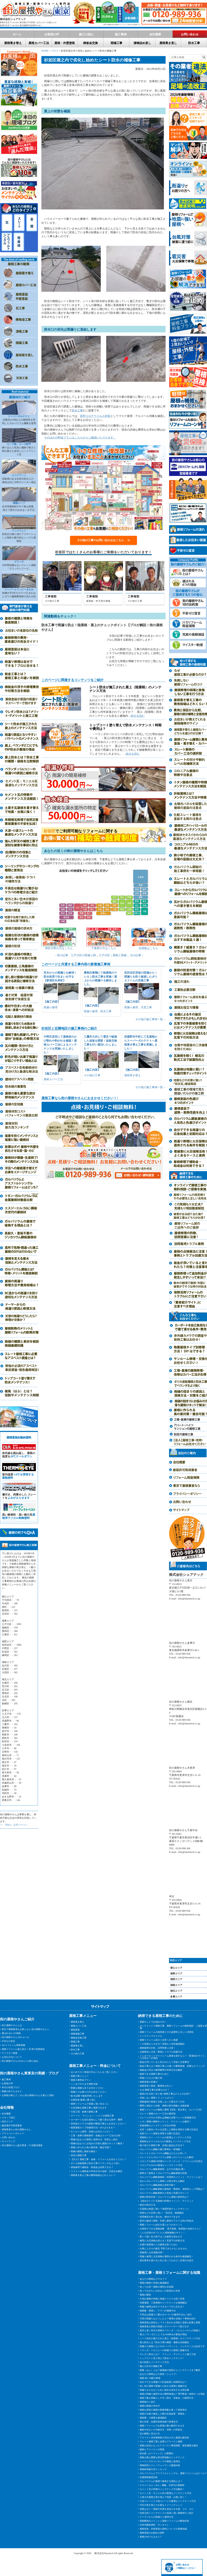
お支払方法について (12, 2057)
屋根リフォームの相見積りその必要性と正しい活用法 (167, 2032)
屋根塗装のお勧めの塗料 (152, 2532)
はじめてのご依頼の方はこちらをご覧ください (94, 2072)
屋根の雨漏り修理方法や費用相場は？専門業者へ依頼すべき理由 (172, 2394)
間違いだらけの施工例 (151, 2078)
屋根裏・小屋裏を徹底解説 (153, 2417)
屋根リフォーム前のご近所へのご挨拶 (159, 2040)
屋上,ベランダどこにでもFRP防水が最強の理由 (163, 2334)
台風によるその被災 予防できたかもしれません (163, 2248)
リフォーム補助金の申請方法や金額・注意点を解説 (96, 2171)
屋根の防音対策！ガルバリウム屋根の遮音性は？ (164, 2197)
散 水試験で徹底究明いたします (87, 2096)
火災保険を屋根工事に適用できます (89, 2107)
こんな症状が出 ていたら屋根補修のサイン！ (162, 2232)
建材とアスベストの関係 (152, 2449)
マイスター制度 (9, 2053)
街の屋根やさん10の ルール (15, 2037)
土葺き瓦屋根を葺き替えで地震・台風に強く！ (163, 2497)
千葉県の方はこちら (103, 948)
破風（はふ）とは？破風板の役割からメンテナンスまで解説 (170, 2370)
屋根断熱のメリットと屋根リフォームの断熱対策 (164, 2521)
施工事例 (121, 34)
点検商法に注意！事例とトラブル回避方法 (161, 2052)
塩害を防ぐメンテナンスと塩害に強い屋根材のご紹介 (167, 2513)
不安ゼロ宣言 (8, 2041)
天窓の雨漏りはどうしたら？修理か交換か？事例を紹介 (168, 2318)
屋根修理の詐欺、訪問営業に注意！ (158, 2048)
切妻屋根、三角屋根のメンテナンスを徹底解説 (163, 2302)
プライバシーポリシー (13, 2133)
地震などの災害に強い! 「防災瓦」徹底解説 (162, 2212)
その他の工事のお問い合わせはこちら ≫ (103, 540)
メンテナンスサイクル (151, 2036)
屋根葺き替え (13, 43)
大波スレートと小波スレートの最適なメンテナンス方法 (168, 2501)
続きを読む (138, 715)
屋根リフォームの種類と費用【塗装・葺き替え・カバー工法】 (171, 2109)
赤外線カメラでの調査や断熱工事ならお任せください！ (99, 2123)
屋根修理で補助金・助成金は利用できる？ (92, 2167)
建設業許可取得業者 (12, 2125)
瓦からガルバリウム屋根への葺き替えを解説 (162, 2181)
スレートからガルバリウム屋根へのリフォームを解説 (167, 2157)
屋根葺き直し (168, 43)
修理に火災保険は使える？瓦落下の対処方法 (162, 2240)
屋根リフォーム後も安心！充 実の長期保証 (23, 2049)
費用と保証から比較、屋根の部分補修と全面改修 (164, 2105)
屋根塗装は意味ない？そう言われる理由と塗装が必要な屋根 (170, 2322)
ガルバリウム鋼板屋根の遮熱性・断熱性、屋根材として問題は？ (172, 2189)
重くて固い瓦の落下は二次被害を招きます (161, 2236)
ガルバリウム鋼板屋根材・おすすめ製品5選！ (163, 2169)
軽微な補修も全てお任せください (87, 2088)
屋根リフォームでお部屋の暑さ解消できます (162, 2425)
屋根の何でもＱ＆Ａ (12, 2091)
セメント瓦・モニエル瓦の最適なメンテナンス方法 (165, 2493)
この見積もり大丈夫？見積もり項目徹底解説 (162, 2044)
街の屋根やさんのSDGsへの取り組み (20, 2061)
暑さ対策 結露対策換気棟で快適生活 (159, 2421)
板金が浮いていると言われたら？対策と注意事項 (164, 2062)
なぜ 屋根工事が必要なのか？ (154, 2090)
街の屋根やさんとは (12, 2025)
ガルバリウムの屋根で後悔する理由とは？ (161, 2481)
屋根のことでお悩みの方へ (153, 2022)
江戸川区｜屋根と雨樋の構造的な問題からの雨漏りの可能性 (114, 955)
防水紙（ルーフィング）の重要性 (156, 2453)
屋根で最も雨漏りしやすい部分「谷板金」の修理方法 (167, 2398)
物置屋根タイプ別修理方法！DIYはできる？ (93, 2127)
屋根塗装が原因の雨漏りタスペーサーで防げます (164, 2326)
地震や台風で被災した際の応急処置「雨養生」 (163, 2413)
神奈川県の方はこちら (59, 948)
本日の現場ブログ (11, 2087)
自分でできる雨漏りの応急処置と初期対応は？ (163, 2382)
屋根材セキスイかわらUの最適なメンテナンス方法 (165, 2141)
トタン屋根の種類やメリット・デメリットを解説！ (165, 2121)
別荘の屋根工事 (78, 2155)
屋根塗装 (75, 2029)
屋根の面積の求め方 (150, 2406)
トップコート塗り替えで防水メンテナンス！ (162, 2358)
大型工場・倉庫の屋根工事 (84, 2111)
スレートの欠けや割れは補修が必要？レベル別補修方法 (168, 2117)
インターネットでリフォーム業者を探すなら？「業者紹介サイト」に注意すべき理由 (173, 2057)
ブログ (54, 51)
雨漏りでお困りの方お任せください (89, 2092)
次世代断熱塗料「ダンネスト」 (155, 2525)
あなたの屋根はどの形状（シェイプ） (159, 2374)
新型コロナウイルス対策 (95, 416)
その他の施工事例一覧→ (150, 1019)
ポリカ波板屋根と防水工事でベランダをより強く (95, 2163)
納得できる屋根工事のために (154, 2074)
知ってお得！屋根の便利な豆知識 (156, 2287)
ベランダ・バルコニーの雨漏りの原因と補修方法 (164, 2350)
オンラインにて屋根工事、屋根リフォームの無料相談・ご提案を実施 (173, 2027)
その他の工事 (77, 2053)
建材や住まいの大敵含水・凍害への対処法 (161, 2429)
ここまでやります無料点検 (84, 2084)
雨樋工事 (116, 43)
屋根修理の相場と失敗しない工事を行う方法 (162, 2101)
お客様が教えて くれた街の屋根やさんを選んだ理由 (28, 2095)
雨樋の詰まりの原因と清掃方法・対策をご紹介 (94, 2139)
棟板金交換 (90, 43)
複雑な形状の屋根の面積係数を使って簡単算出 (163, 2409)
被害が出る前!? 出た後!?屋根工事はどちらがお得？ (165, 2093)
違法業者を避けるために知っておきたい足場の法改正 (167, 2260)
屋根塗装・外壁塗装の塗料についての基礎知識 (163, 2529)
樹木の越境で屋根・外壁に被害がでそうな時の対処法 (167, 2220)
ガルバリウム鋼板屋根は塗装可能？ (158, 2185)
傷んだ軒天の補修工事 (151, 2366)
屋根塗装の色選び (149, 2082)
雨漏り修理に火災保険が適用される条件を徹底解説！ (167, 2256)
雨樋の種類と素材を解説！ (84, 2151)
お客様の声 (51, 34)
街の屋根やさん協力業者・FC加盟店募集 (22, 2145)
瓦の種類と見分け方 (150, 2433)
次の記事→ (137, 955)
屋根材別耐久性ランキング (153, 2469)
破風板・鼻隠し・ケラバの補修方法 (158, 2310)
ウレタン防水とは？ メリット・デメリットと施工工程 (168, 2354)
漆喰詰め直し (142, 43)
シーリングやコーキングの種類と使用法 (160, 2461)
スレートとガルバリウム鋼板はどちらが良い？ (163, 2153)
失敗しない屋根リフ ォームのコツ (157, 2097)
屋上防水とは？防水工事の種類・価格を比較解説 (164, 2342)
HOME (44, 51)
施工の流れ (86, 34)
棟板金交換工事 (78, 2037)
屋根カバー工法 (38, 43)
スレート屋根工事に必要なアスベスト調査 (161, 2441)
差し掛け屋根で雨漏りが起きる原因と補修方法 (163, 2386)
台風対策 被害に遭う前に (83, 2100)
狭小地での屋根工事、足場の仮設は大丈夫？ (162, 2145)
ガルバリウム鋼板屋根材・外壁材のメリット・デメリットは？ (171, 2177)
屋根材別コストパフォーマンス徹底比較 (160, 2465)
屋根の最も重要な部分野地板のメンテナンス (162, 2457)
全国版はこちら (148, 948)
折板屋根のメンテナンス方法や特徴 (158, 2125)
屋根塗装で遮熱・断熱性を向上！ (156, 2086)
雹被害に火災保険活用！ (152, 2252)
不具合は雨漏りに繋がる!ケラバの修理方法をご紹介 (166, 2314)
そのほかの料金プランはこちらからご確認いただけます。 (80, 437)
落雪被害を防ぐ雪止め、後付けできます (160, 2216)
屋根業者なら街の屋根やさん (16, 2129)
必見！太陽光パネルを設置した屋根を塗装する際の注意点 (169, 2129)
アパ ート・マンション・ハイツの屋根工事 (92, 2115)
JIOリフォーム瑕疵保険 (13, 2045)
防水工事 (194, 43)
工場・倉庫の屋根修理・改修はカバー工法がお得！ (96, 2135)
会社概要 (155, 34)
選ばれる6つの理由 (11, 2033)
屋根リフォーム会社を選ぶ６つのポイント (161, 2224)
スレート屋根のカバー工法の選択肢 (158, 2113)
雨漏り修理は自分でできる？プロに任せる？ (162, 2306)
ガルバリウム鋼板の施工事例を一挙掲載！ (161, 2149)
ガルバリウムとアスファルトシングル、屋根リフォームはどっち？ (173, 2473)
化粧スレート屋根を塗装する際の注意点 (160, 2133)
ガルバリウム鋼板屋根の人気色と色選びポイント (164, 2193)
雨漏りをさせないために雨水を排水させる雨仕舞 (164, 2390)
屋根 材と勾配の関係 (150, 2378)
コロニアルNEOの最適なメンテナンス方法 (161, 2165)
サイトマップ (8, 2141)
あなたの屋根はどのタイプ (153, 2279)
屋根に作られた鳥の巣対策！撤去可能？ (91, 2147)
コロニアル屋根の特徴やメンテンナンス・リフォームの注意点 (171, 2161)
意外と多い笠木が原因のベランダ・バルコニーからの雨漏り (170, 2330)
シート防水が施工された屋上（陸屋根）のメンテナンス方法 (170, 2338)
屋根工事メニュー (80, 2076)
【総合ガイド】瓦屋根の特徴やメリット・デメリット (167, 2201)
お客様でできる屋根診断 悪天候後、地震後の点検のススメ (172, 2228)
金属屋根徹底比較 (149, 2477)
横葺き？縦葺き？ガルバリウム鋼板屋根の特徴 (163, 2173)
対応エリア (7, 2121)
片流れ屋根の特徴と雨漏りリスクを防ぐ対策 (162, 2298)
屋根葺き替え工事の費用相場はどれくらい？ (93, 2175)
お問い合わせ (190, 34)
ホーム (17, 34)
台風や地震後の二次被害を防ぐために (159, 2244)
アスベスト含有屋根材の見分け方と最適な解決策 (164, 2437)
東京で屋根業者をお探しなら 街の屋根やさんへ (25, 2029)
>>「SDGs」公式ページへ (14, 1825)
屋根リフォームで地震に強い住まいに (90, 2103)
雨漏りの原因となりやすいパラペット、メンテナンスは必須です (172, 2346)
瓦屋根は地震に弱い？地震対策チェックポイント (164, 2209)
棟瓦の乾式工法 (147, 2205)
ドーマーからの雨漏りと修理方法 (156, 2517)
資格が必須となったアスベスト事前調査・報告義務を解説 (169, 2445)
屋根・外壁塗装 (64, 43)
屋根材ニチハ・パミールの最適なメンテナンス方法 (165, 2137)
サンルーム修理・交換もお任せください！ (92, 2131)
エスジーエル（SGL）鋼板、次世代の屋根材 (162, 2485)
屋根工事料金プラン (81, 2080)
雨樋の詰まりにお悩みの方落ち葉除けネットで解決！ (98, 2143)
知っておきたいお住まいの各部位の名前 (160, 2290)
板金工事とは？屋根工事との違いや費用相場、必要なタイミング (172, 2066)
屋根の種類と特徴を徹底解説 (154, 2283)
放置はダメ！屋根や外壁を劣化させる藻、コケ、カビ (167, 2509)
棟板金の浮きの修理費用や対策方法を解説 (161, 2070)
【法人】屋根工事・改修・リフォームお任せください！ (99, 2159)
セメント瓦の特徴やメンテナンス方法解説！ (162, 2489)
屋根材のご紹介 (147, 2402)
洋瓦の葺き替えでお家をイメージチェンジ (161, 2505)
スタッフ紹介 (8, 2117)
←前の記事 (61, 955)
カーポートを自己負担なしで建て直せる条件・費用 (96, 2119)
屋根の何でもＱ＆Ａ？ (151, 2536)
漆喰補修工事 (77, 2033)
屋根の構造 (145, 2294)
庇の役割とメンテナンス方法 (154, 2362)
